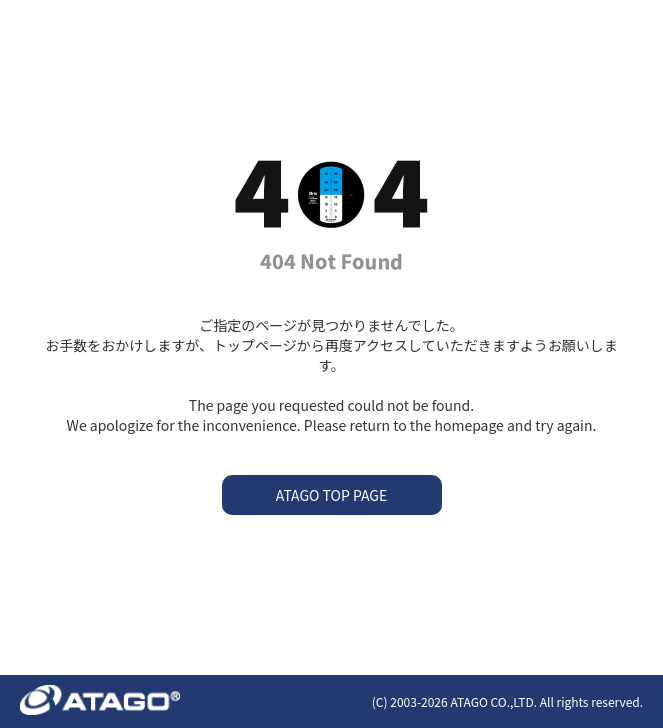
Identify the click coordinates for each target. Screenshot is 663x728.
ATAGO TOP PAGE (331, 495)
